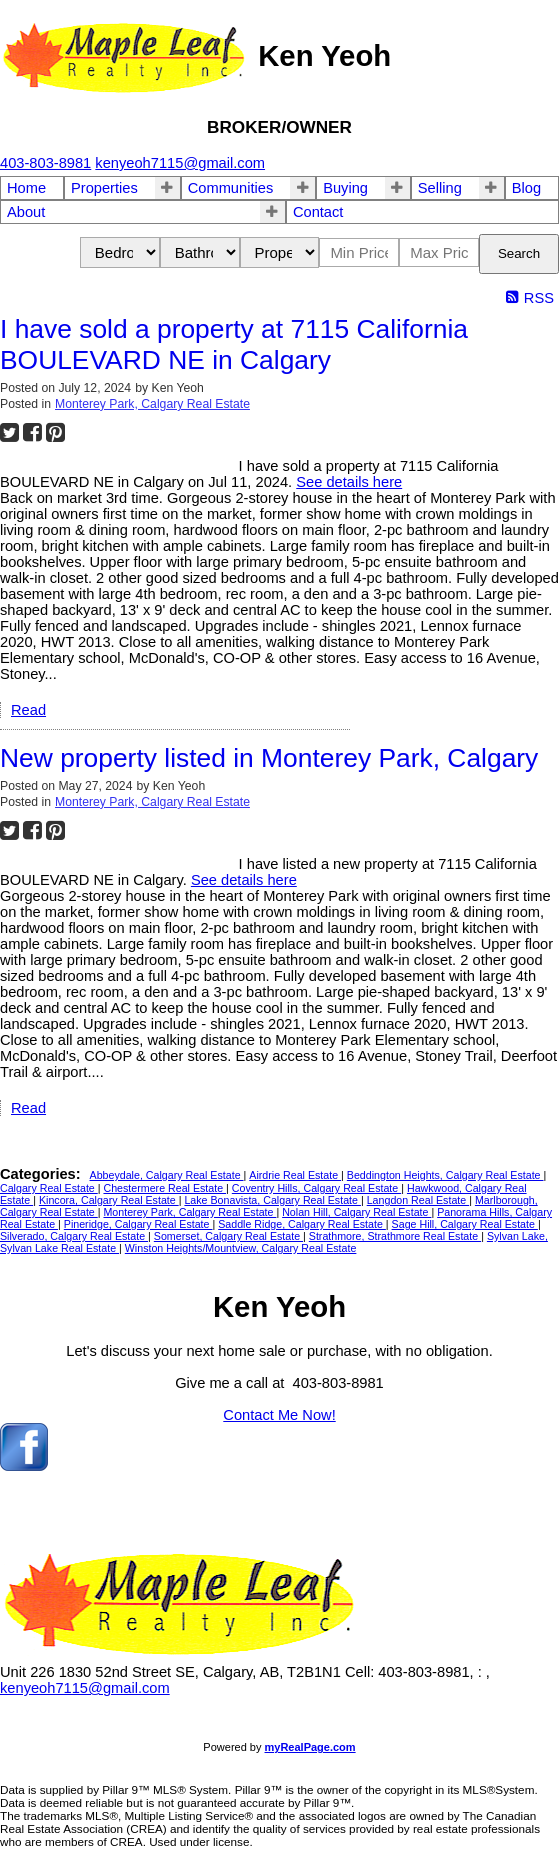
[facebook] (24, 1466)
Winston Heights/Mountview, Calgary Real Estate (241, 1248)
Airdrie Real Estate (295, 1175)
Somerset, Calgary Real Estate (228, 1236)
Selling (440, 188)
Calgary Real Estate (49, 1188)
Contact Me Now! (279, 1415)
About (26, 212)
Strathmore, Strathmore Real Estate (395, 1236)
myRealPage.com (310, 1747)
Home (26, 188)
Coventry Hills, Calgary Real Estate (316, 1188)
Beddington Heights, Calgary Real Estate (445, 1175)
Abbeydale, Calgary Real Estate (167, 1175)
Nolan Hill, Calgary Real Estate (356, 1212)
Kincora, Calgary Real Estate (109, 1200)
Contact (318, 212)
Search (519, 253)
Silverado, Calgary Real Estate (74, 1236)
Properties (104, 188)
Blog (526, 188)
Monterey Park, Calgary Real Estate (152, 404)
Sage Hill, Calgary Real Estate (465, 1224)
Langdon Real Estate (418, 1200)
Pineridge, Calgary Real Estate (138, 1224)
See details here (349, 482)
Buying (345, 188)
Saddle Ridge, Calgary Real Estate (302, 1224)
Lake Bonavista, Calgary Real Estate (272, 1200)
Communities (231, 188)
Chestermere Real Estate (164, 1188)
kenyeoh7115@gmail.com (85, 1688)
